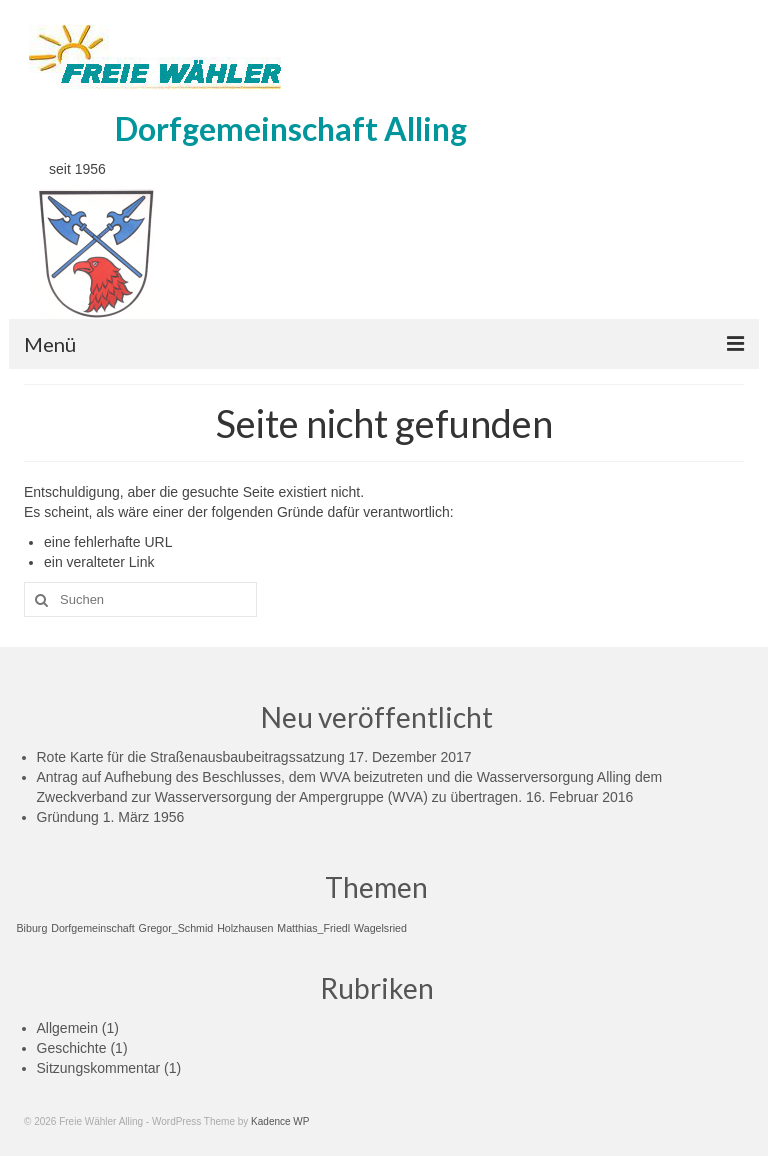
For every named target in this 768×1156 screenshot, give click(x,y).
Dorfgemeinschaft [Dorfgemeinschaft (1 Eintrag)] (93, 928)
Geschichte (72, 1048)
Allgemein (67, 1028)
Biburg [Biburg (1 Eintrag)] (32, 928)
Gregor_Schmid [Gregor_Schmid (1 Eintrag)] (176, 928)
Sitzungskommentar (99, 1068)
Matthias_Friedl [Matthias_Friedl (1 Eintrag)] (313, 928)
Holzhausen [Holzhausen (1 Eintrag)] (245, 928)
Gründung (68, 817)
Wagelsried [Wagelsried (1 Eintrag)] (380, 928)
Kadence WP (280, 1121)
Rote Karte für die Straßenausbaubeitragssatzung (191, 757)
